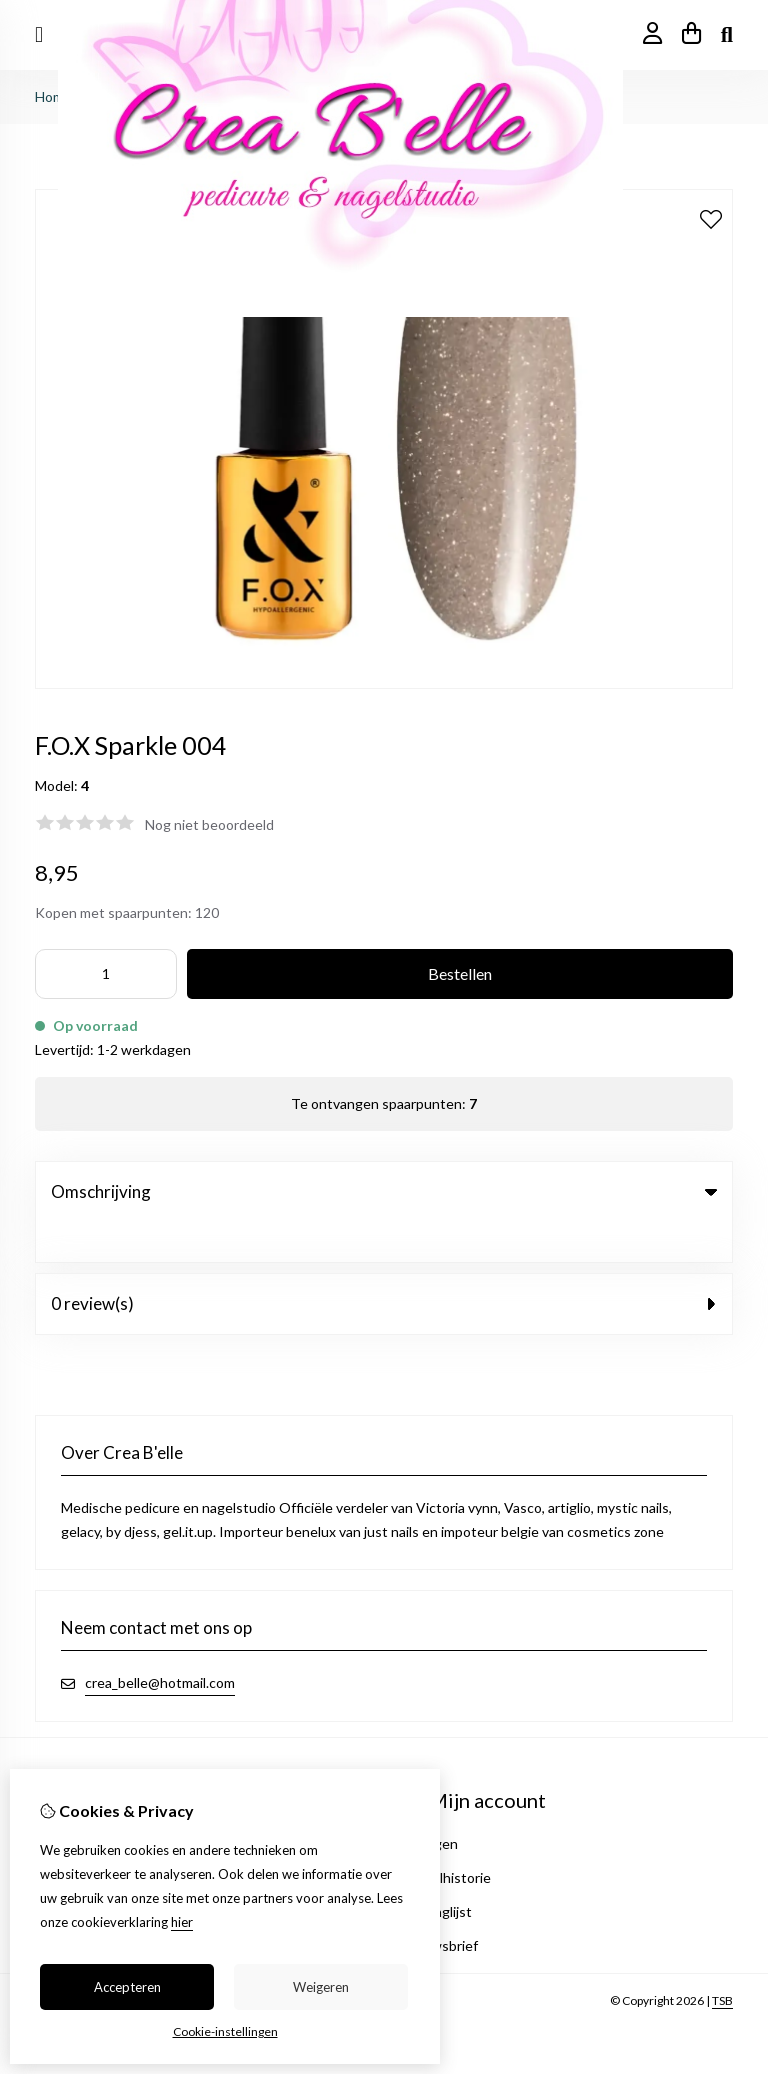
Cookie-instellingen (225, 2031)
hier (182, 1922)
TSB (722, 1960)
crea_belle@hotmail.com (160, 1642)
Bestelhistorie (446, 1837)
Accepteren (127, 1987)
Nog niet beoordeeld (209, 824)
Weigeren (321, 1987)
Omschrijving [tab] (384, 1191)
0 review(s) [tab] (384, 1263)
